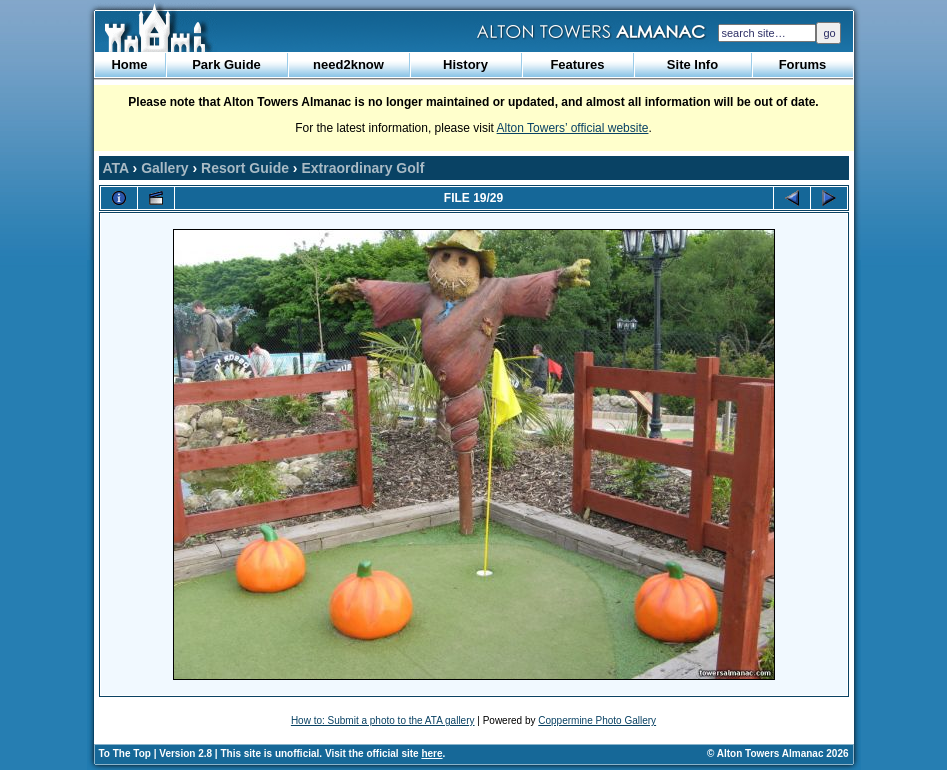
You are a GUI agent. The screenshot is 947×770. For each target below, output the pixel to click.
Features (577, 64)
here (431, 753)
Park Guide (226, 64)
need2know (348, 64)
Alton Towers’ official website (573, 128)
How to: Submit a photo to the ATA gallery (383, 720)
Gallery (164, 168)
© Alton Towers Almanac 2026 (777, 753)
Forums (803, 64)
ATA (116, 168)
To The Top (125, 753)
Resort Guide (245, 168)
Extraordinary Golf (362, 168)
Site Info (692, 64)
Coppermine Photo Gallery (597, 720)
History (465, 64)
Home (129, 64)
